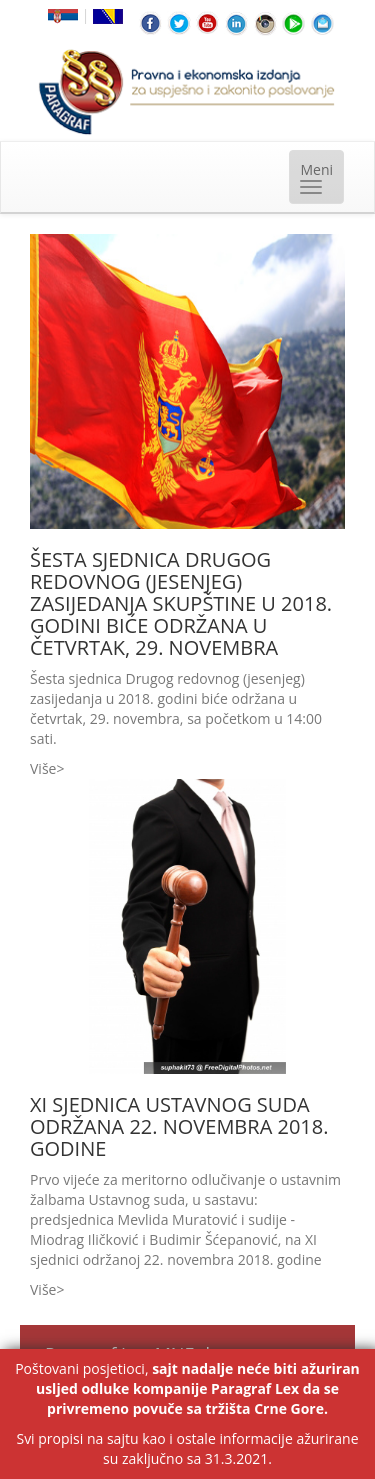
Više (43, 768)
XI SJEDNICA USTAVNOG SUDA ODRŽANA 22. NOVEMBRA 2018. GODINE (179, 1126)
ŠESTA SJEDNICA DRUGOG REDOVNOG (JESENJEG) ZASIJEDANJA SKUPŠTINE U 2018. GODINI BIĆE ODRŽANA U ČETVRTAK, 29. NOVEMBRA (181, 603)
